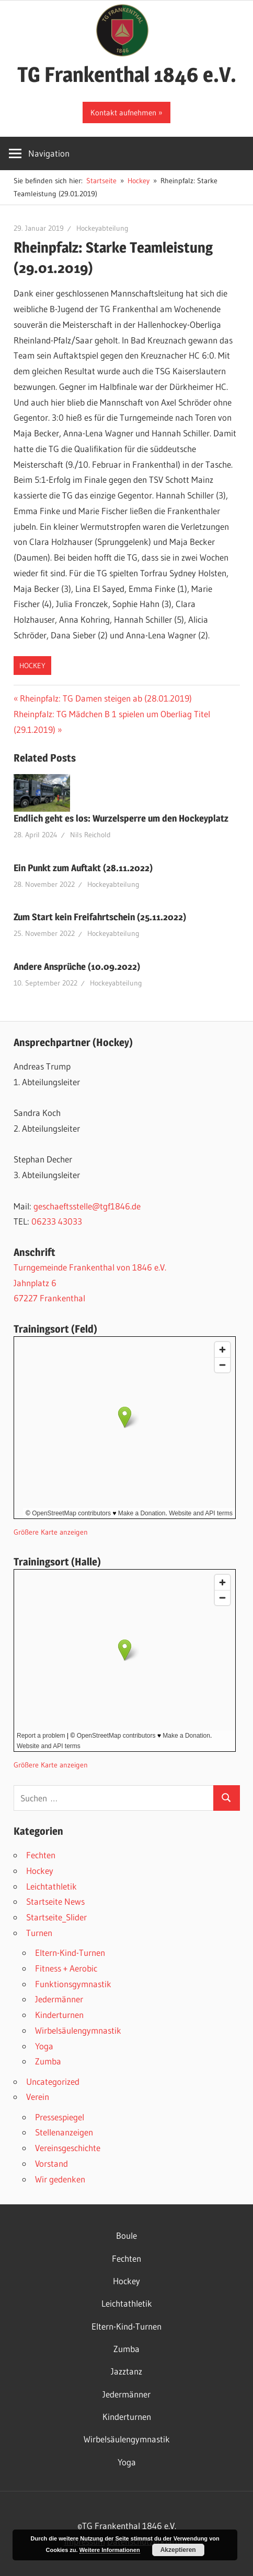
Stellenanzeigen (64, 2132)
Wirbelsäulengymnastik (78, 2030)
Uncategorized (52, 2081)
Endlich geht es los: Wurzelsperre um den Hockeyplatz (121, 818)
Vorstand (51, 2163)
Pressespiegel (59, 2116)
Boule (126, 2235)
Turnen (39, 1932)
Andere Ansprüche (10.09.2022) (77, 966)
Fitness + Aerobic (66, 1968)
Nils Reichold (90, 834)
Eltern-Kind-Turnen (70, 1952)
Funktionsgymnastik (73, 1983)
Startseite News (55, 1901)
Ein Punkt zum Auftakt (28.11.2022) (83, 867)
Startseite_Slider (56, 1917)
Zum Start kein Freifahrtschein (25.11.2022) (100, 916)
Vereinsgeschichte (67, 2147)
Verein (37, 2096)
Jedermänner (59, 1998)
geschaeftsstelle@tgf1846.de (87, 1206)
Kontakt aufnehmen (123, 112)
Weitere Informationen (109, 2550)
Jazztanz (126, 2371)
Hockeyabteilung (102, 228)
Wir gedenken (60, 2179)
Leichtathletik (51, 1886)
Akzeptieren (178, 2550)
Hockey (32, 665)
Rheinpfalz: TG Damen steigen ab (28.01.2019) (105, 698)
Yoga (44, 2045)
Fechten (40, 1854)
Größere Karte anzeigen (51, 1532)
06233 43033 (56, 1221)
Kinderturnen (59, 2014)
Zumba (48, 2061)
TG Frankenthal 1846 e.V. (126, 74)
